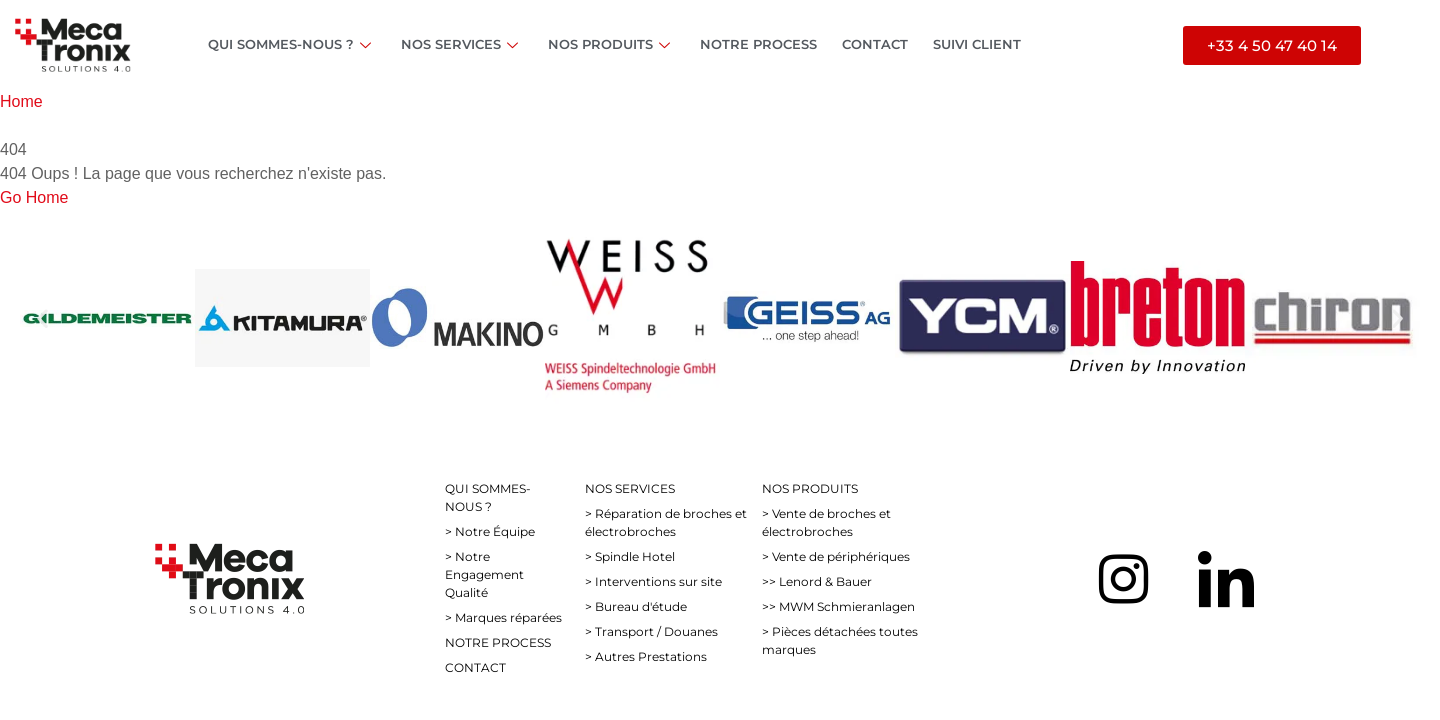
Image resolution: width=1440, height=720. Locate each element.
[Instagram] (1123, 579)
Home (21, 101)
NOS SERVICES (462, 44)
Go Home (34, 197)
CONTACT (875, 44)
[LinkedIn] (1226, 579)
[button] (42, 317)
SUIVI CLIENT (977, 44)
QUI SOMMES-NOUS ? (292, 44)
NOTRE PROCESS (758, 44)
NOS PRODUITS (611, 44)
